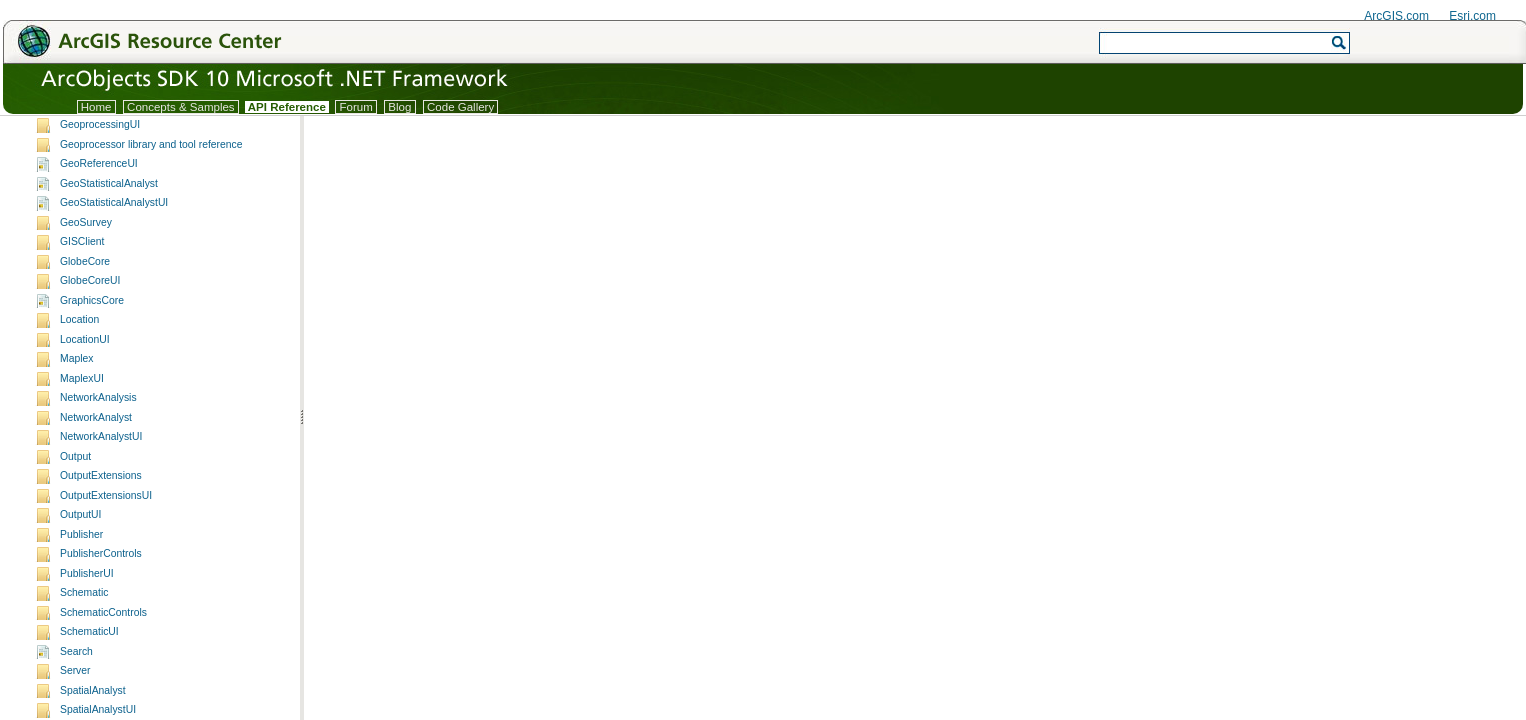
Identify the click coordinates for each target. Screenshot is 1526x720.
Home (96, 107)
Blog (399, 107)
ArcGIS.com (1396, 16)
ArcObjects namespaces (91, 131)
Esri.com (1472, 16)
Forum (356, 107)
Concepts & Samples (181, 107)
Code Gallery (461, 107)
